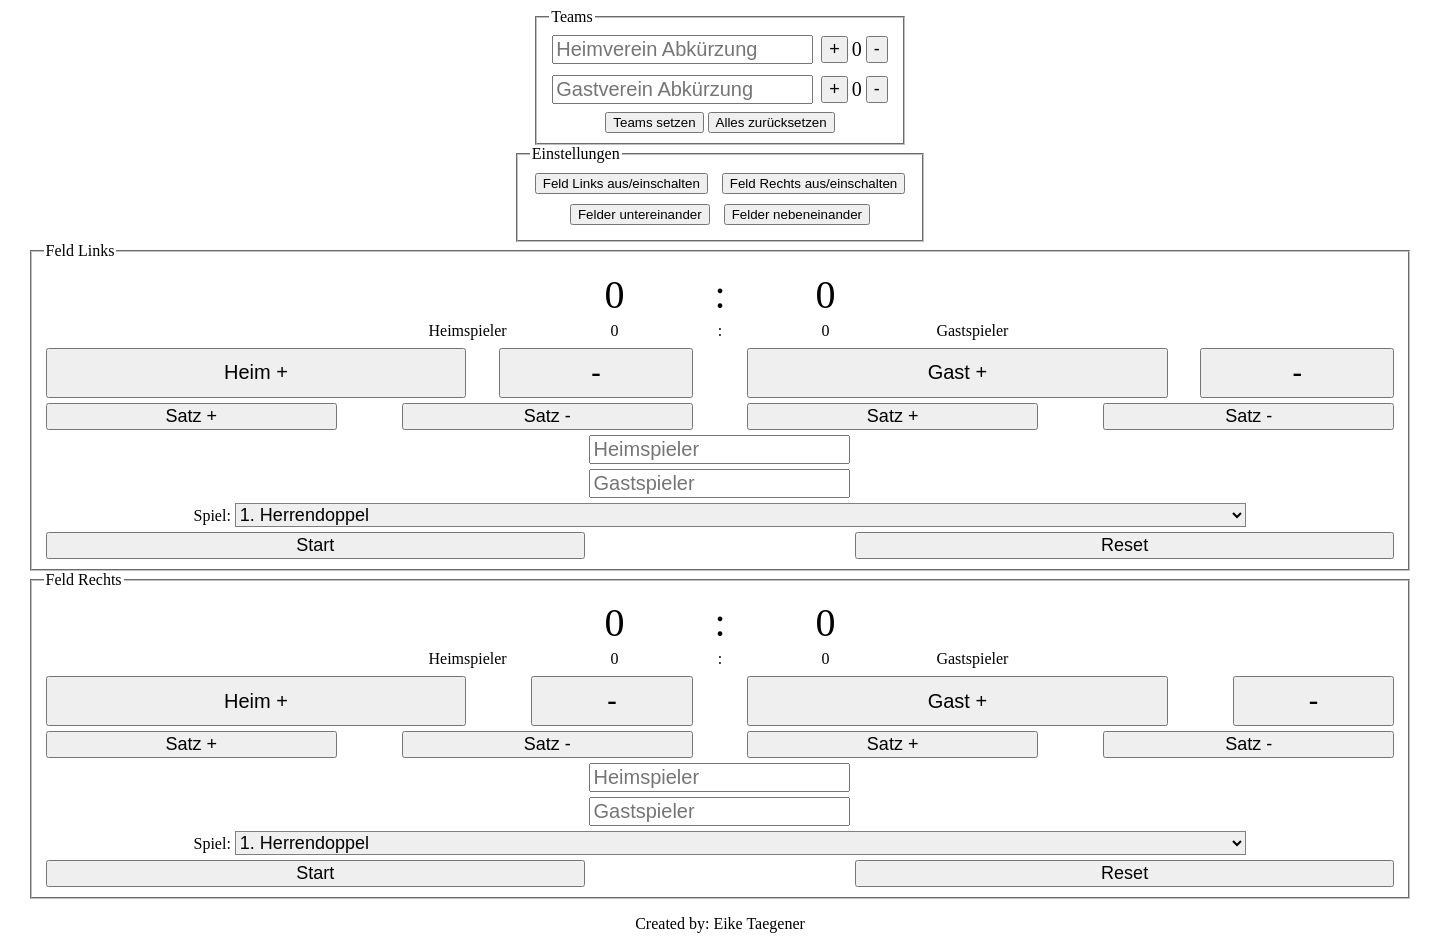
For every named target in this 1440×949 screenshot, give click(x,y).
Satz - (547, 416)
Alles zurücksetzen (771, 122)
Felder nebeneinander (797, 214)
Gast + (957, 372)
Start (315, 545)
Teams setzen (654, 122)
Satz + (191, 416)
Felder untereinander (640, 214)
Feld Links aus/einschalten (621, 183)
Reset (1124, 545)
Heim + (256, 372)
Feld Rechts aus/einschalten (813, 183)
